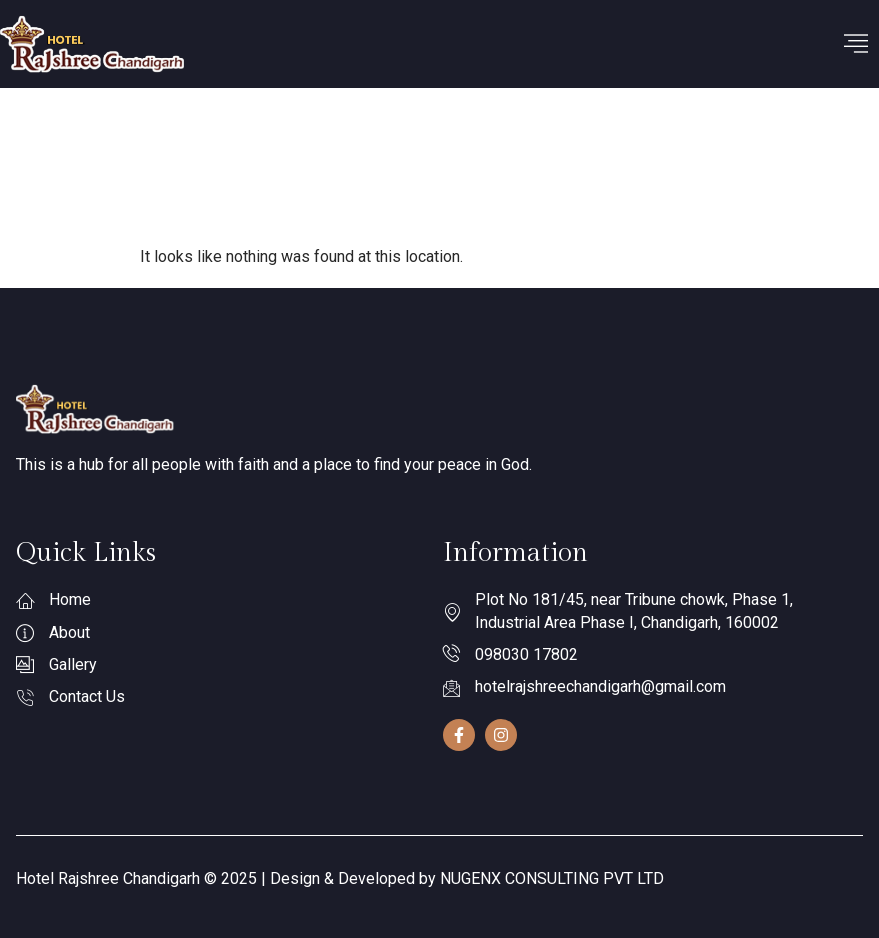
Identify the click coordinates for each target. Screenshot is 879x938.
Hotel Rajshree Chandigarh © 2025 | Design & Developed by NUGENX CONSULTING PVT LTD (340, 878)
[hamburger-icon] (856, 44)
